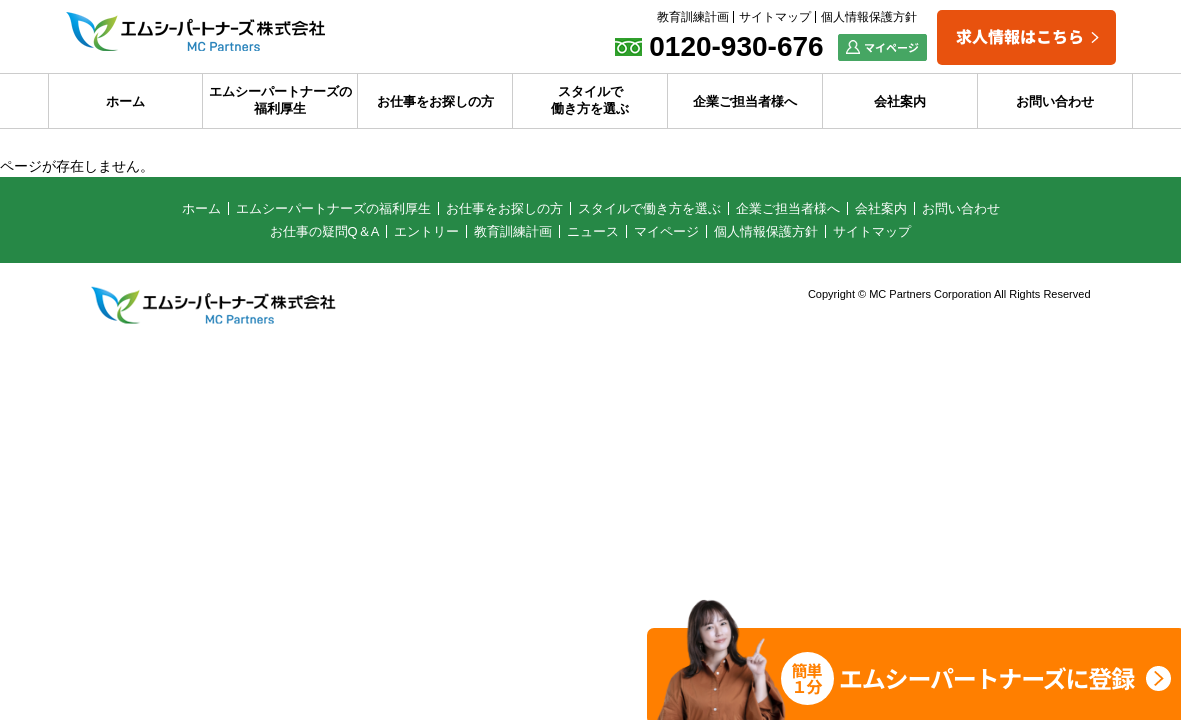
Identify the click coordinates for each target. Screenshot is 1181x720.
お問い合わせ (1055, 101)
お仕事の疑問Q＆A (325, 231)
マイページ (666, 231)
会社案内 (900, 101)
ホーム (125, 101)
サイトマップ (775, 17)
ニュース (593, 231)
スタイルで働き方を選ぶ (590, 100)
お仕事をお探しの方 (435, 101)
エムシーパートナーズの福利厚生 (280, 100)
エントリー (426, 231)
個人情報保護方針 (869, 17)
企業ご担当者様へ (745, 101)
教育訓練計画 (693, 17)
